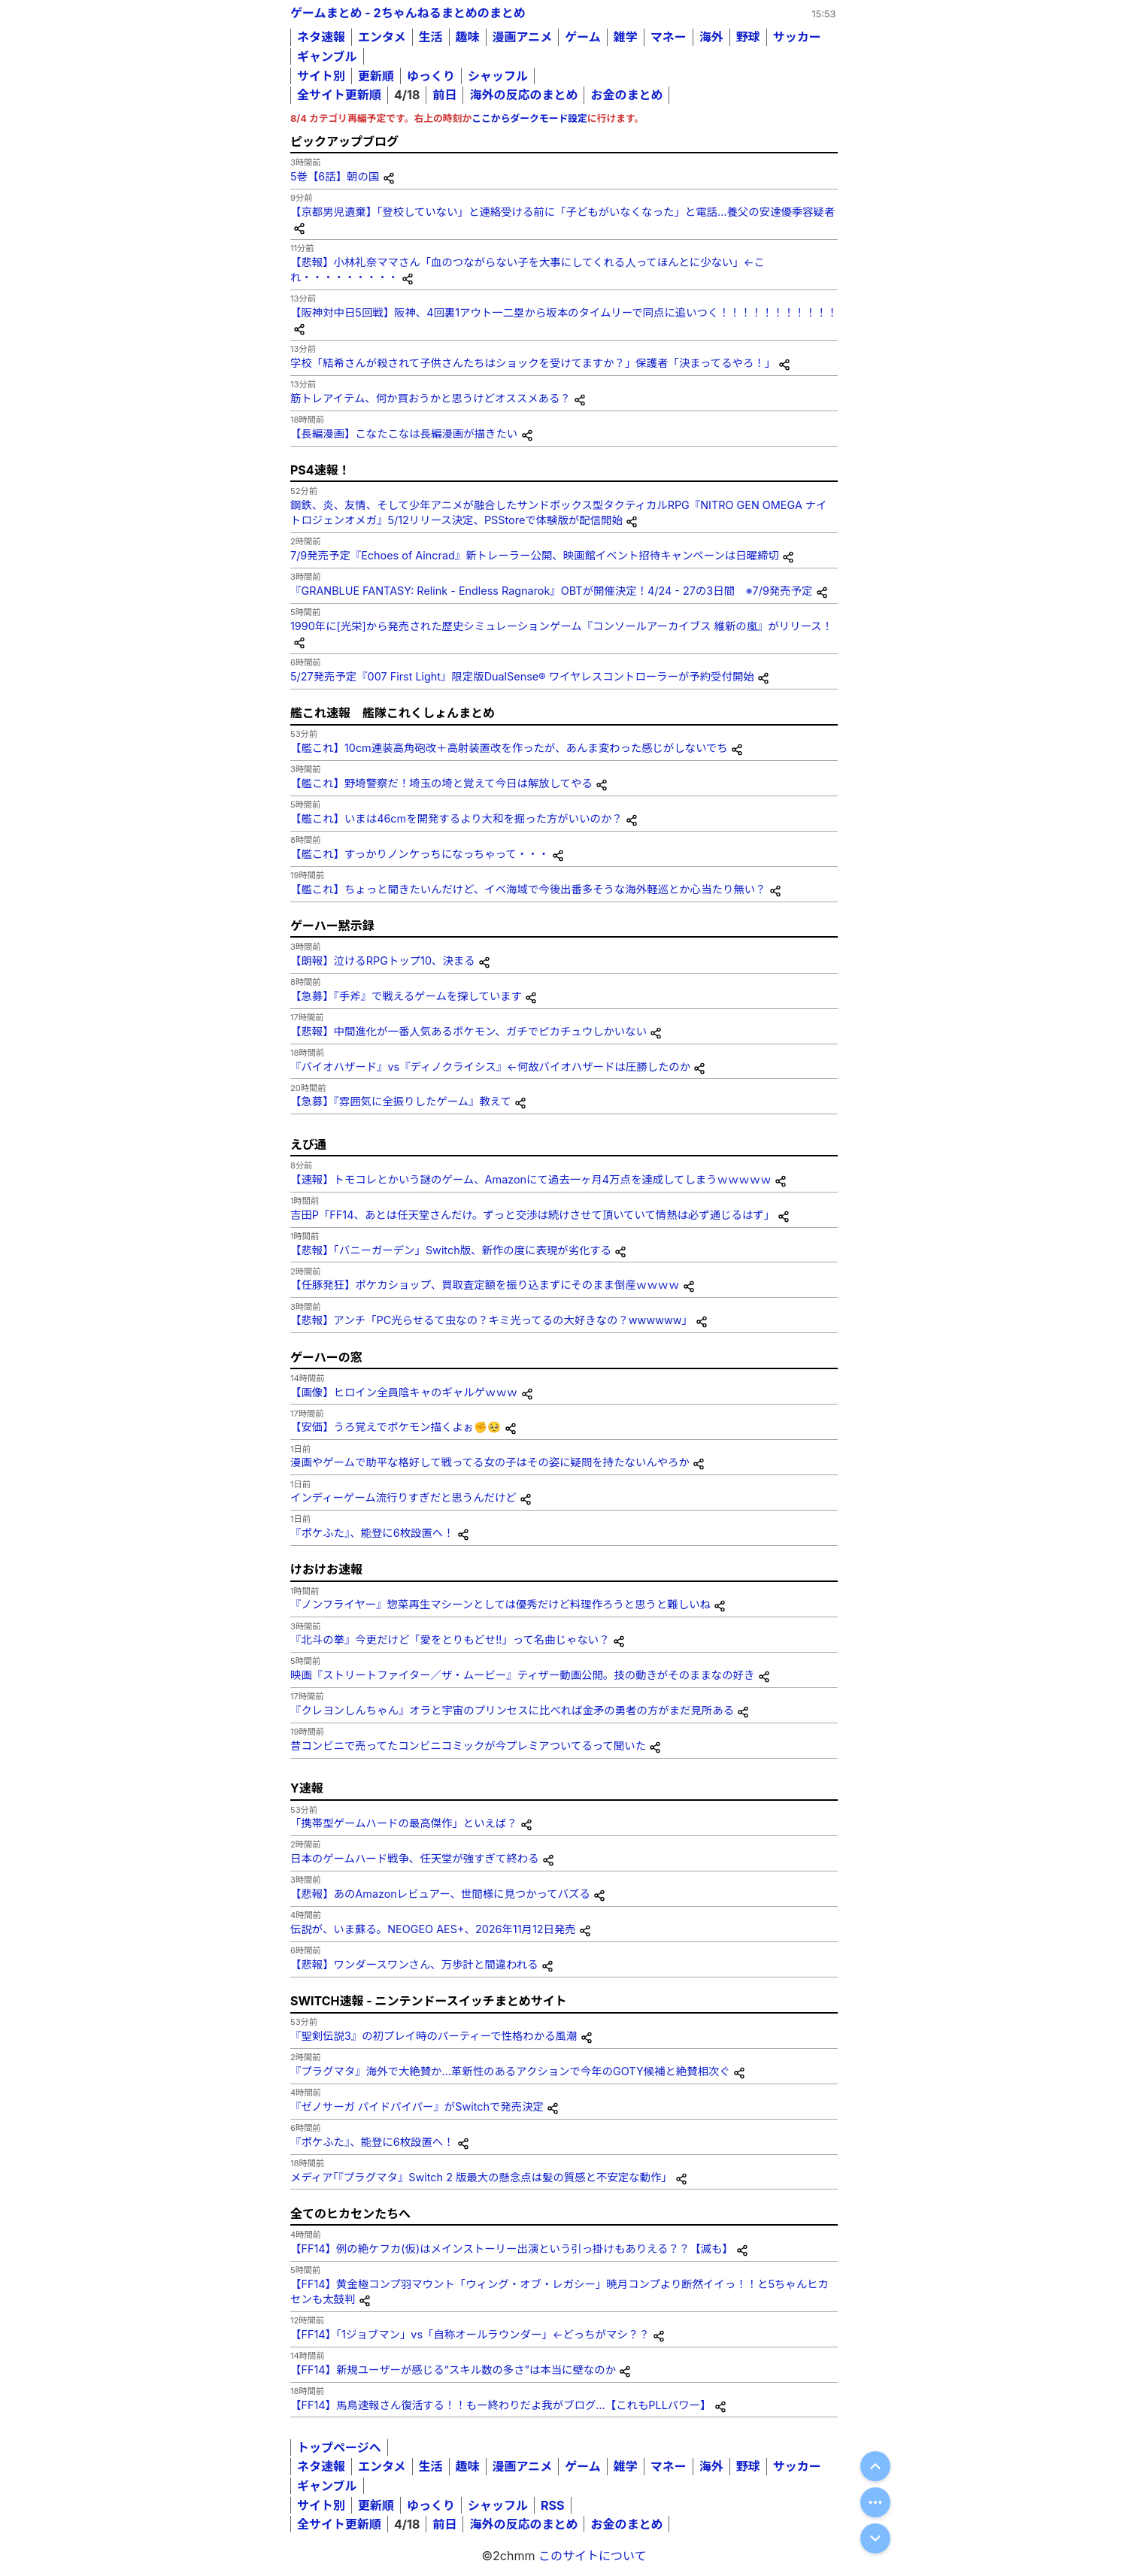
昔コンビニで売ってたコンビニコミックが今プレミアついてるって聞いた (468, 1745)
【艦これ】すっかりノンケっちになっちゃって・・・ (419, 853)
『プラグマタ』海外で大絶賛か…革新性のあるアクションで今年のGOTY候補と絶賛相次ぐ (510, 2071)
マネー (668, 36)
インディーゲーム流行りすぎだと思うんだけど (403, 1497)
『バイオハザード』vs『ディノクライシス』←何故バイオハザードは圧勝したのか (490, 1066)
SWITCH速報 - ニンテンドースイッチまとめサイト (428, 2000)
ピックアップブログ (344, 141)
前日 (444, 94)
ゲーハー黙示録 (332, 925)
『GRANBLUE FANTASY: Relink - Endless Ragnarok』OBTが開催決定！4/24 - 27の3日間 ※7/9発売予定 (551, 590)
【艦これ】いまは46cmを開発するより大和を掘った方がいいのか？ (456, 818)
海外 (711, 36)
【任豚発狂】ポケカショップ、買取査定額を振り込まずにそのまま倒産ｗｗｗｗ (484, 1284)
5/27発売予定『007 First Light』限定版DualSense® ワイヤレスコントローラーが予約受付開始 (522, 676)
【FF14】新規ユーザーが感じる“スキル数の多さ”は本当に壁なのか (453, 2369)
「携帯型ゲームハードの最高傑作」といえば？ (403, 1823)
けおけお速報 (326, 1569)
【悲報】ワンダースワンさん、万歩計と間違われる (414, 1964)
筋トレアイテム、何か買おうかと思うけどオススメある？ (430, 398)
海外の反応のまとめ (523, 94)
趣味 (468, 36)
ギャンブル (327, 56)
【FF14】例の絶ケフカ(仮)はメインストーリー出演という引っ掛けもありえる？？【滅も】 (511, 2248)
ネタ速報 (321, 36)
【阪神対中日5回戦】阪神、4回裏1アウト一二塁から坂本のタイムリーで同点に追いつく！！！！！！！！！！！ (564, 312)
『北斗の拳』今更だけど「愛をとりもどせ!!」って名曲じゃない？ (450, 1639)
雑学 (626, 36)
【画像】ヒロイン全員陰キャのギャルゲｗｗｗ (403, 1392)
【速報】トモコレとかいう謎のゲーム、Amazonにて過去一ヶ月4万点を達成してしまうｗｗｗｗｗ (531, 1179)
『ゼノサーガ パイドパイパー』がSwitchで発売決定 (417, 2106)
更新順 (376, 75)
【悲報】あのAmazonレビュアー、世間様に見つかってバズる (440, 1893)
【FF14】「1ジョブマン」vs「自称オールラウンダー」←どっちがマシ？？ (470, 2334)
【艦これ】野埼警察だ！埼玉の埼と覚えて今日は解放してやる (441, 783)
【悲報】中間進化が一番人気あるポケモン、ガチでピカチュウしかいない (468, 1031)
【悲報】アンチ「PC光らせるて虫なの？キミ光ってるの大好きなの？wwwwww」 (491, 1320)
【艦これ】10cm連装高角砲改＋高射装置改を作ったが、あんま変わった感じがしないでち (509, 747)
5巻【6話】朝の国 (334, 176)
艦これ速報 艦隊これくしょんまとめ (392, 712)
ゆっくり (431, 75)
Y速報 (306, 1788)
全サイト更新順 (339, 94)
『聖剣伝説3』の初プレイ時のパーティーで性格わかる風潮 (433, 2035)
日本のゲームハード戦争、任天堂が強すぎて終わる (414, 1858)
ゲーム (583, 36)
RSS (552, 2505)
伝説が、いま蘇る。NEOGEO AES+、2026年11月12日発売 (433, 1929)
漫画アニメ (523, 36)
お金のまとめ (626, 94)
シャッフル (498, 75)
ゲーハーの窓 (326, 1357)
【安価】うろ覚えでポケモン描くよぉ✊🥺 (395, 1426)
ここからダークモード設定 (529, 118)
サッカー (797, 36)
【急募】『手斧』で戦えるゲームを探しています (406, 995)
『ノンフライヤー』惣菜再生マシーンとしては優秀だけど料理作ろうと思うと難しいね (500, 1604)
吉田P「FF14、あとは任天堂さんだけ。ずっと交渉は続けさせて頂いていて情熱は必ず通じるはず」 (532, 1214)
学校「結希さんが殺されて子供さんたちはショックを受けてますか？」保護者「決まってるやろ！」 (532, 362)
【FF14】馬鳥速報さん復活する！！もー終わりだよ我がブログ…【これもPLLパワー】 (500, 2405)
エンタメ (382, 36)
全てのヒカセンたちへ (350, 2213)
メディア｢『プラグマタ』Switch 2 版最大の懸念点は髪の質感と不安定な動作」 (481, 2177)
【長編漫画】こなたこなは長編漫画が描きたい (403, 433)
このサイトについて (592, 2555)
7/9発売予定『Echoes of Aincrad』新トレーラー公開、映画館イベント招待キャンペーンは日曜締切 (534, 555)
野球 (748, 36)
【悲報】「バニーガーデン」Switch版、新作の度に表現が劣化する (450, 1250)
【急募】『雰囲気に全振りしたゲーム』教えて (400, 1101)
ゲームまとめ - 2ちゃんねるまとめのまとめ (408, 12)
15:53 (823, 14)
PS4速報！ (320, 469)
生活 (431, 36)
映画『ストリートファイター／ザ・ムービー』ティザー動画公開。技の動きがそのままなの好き (522, 1674)
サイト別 (321, 75)
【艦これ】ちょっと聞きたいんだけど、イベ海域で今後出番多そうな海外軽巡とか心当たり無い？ (528, 889)
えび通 (308, 1144)
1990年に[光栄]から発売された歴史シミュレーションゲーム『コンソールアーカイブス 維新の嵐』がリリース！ (561, 626)
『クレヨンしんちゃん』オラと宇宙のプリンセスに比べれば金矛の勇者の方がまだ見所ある (512, 1710)
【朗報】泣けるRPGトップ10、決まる (382, 960)
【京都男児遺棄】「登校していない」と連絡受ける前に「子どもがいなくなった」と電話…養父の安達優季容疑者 (562, 211)
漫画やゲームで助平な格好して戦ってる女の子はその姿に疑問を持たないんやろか (490, 1462)
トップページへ (339, 2447)
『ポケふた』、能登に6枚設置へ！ (372, 1532)
